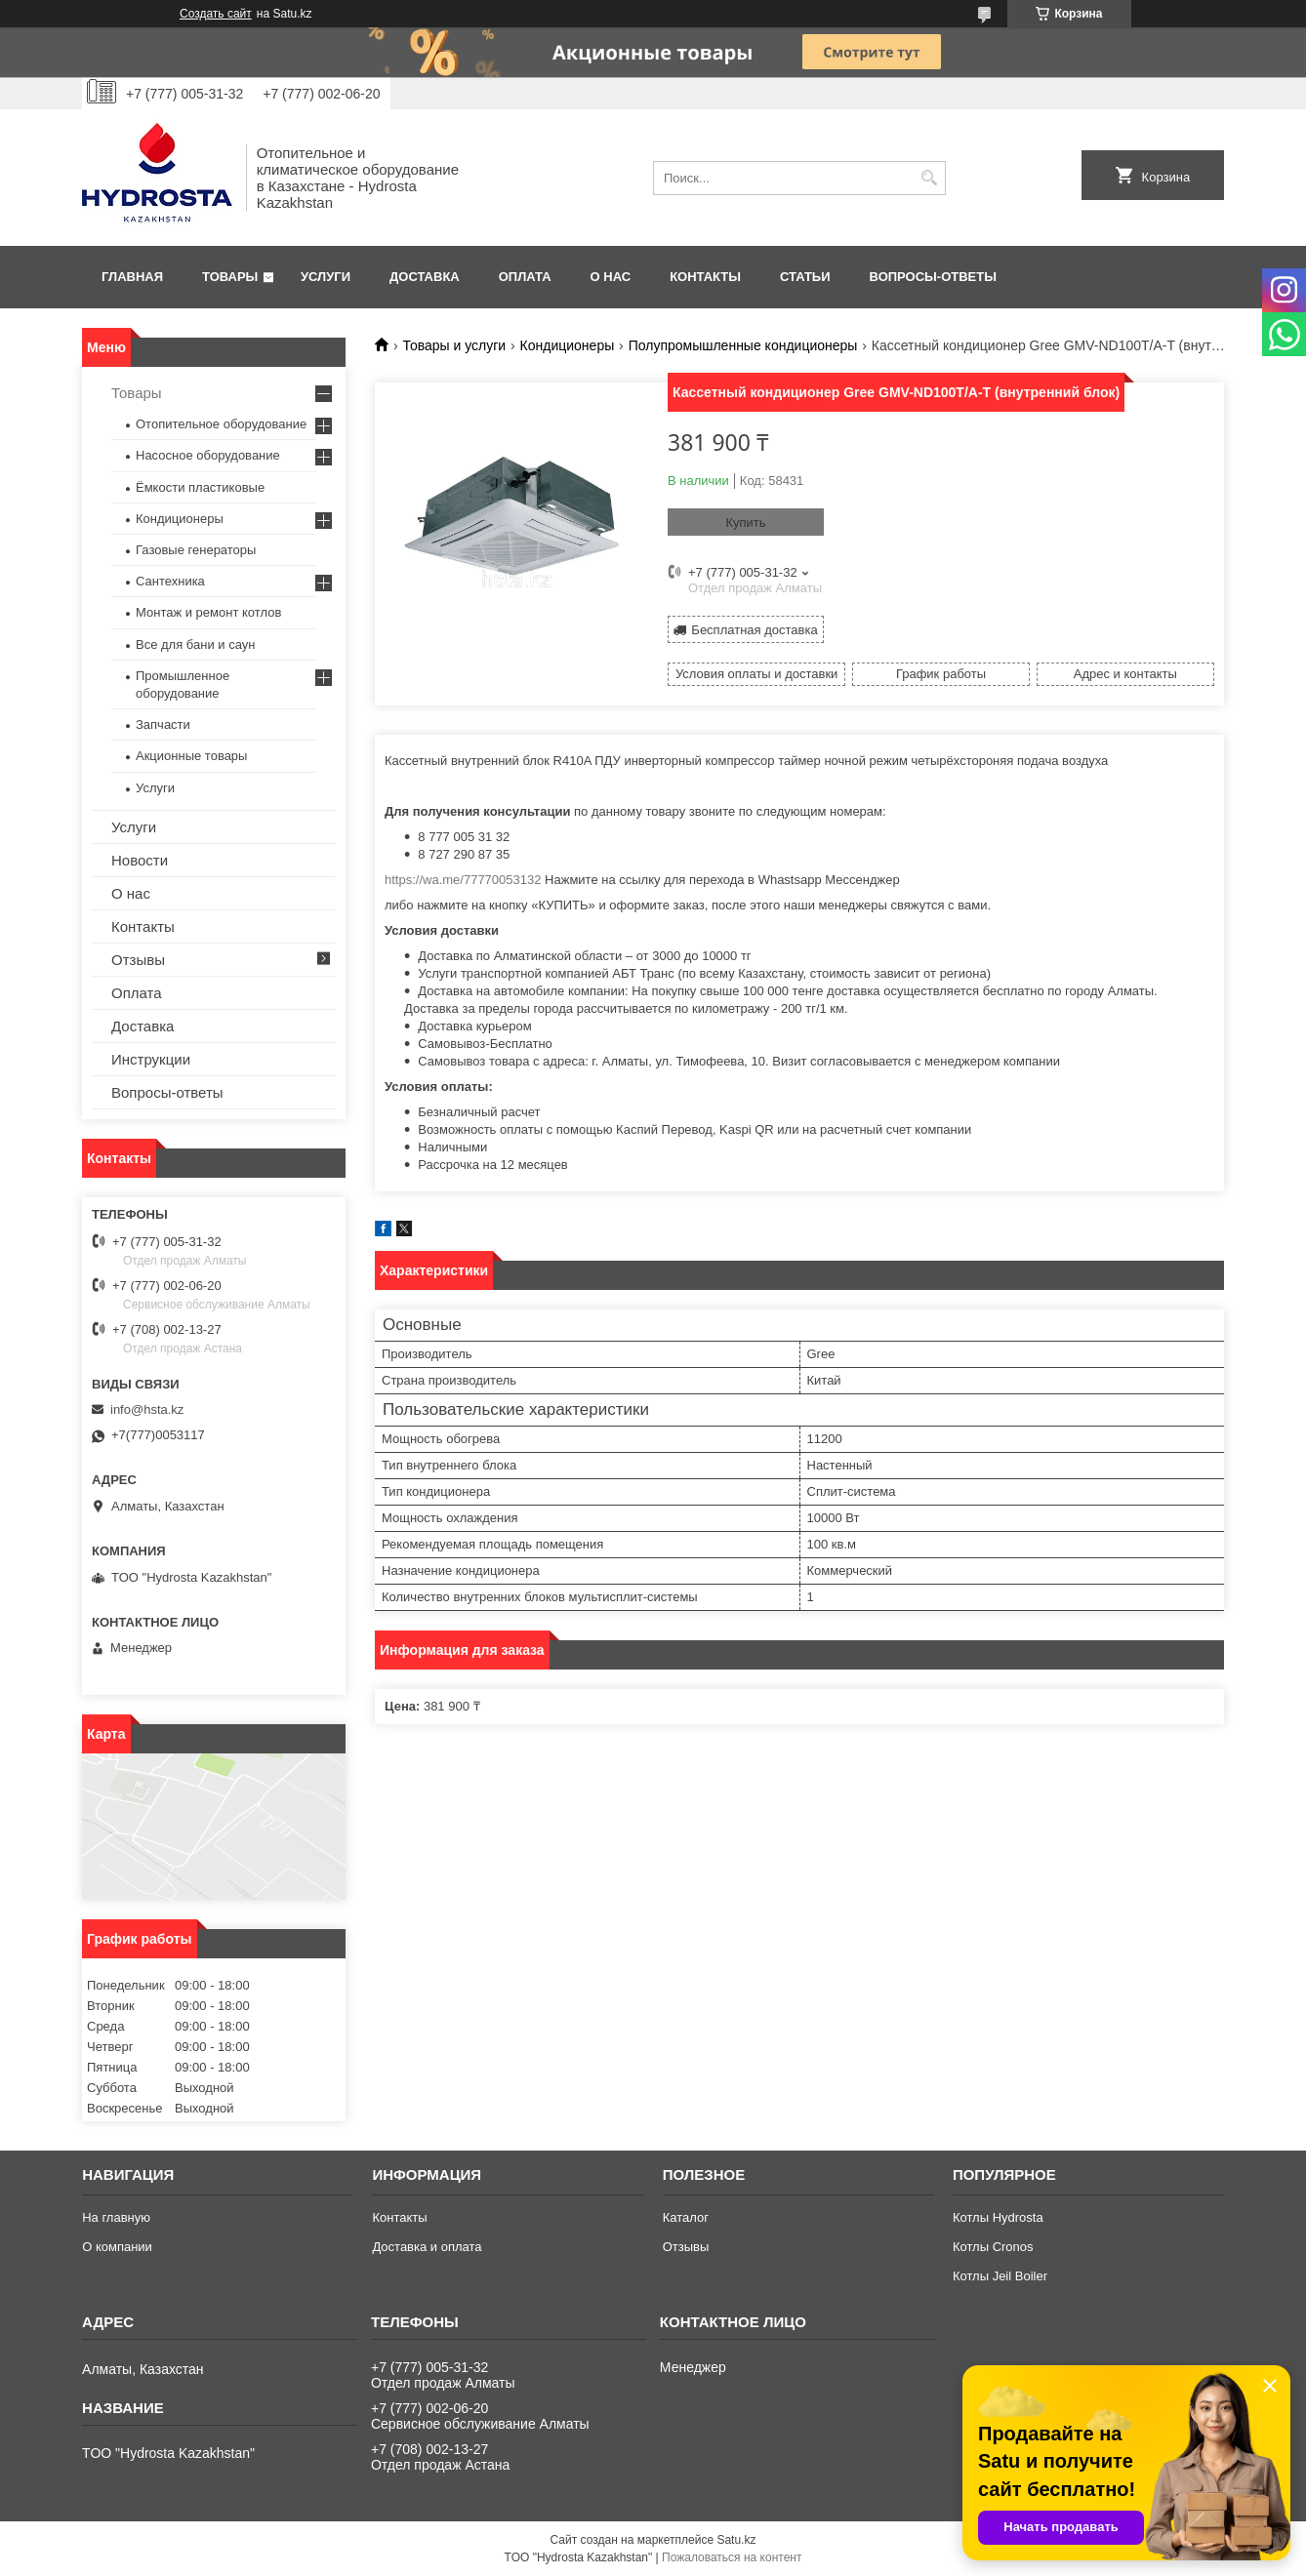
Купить (745, 522)
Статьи (805, 276)
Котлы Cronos (993, 2246)
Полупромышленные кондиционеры (743, 345)
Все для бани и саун (195, 644)
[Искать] (929, 178)
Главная (132, 276)
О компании (117, 2246)
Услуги (325, 276)
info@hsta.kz (147, 1409)
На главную (116, 2217)
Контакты (705, 276)
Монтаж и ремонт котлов (208, 612)
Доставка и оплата (426, 2246)
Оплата (525, 276)
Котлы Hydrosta (998, 2217)
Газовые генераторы (196, 550)
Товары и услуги (454, 345)
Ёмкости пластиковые (200, 487)
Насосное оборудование (208, 455)
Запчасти (163, 724)
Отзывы (138, 959)
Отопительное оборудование (221, 424)
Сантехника (170, 581)
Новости (139, 860)
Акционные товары (191, 755)
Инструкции (150, 1059)
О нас (611, 276)
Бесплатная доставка (754, 630)
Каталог (686, 2217)
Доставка (424, 276)
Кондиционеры (567, 345)
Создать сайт (216, 13)
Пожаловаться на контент (731, 2557)
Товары (230, 276)
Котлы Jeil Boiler (1000, 2276)
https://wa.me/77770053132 (463, 879)
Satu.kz (735, 2540)
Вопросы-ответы (933, 276)
